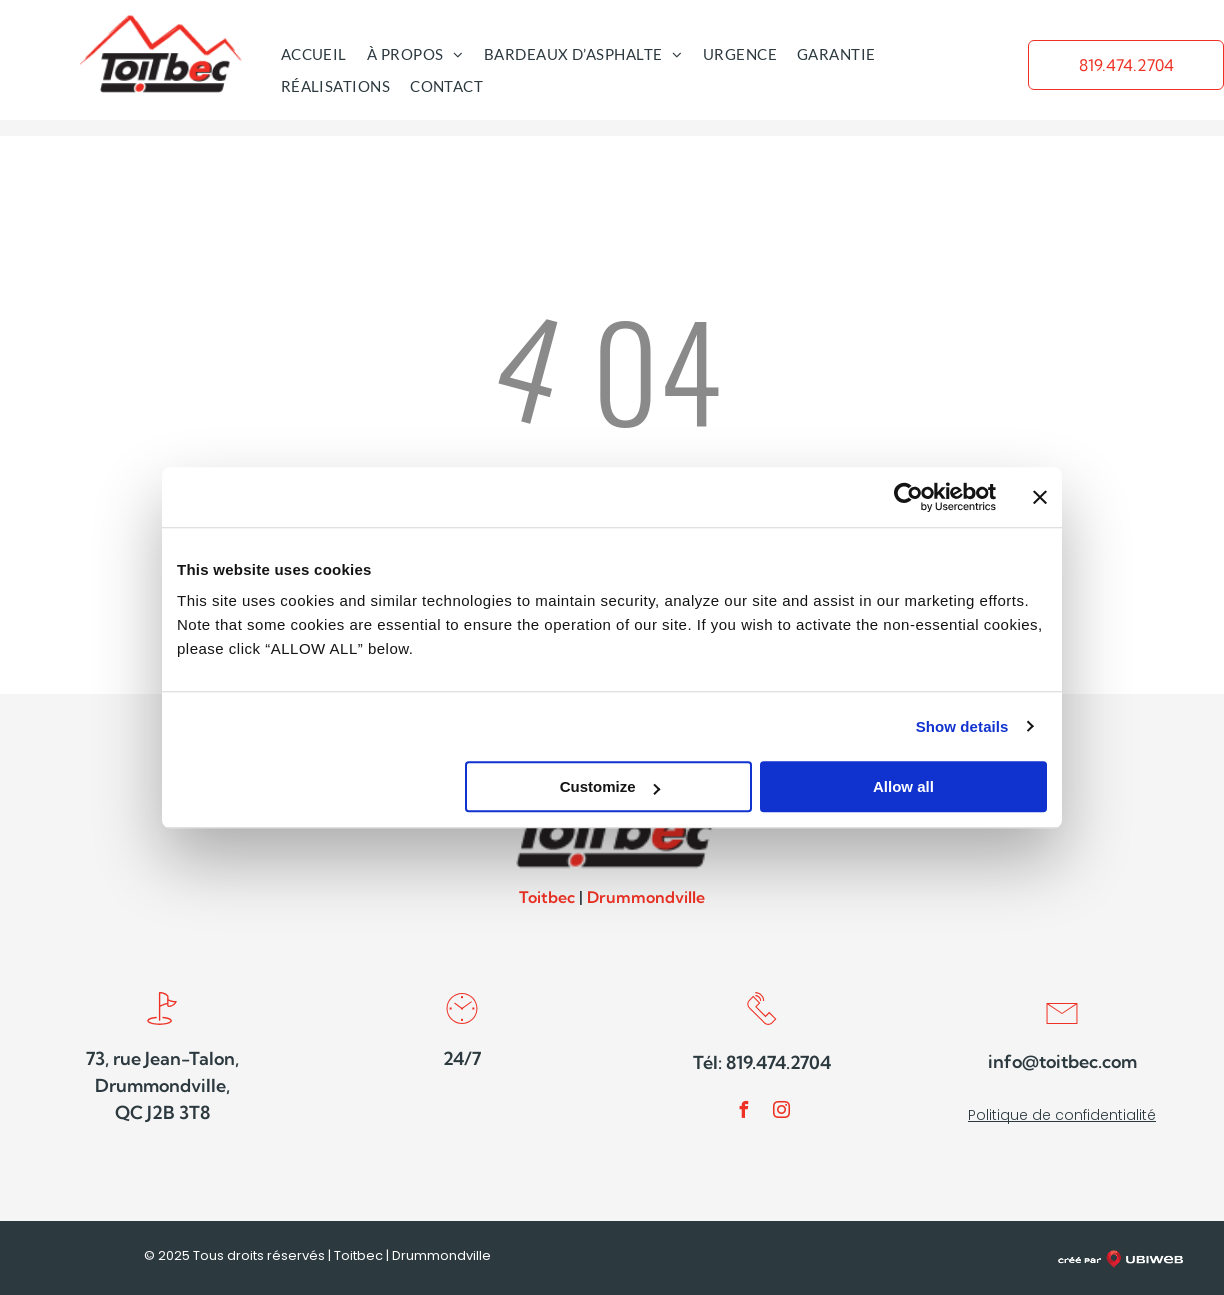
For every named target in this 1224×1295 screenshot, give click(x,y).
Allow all (903, 786)
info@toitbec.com (1062, 1061)
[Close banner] (1040, 497)
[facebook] (743, 1112)
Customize (610, 786)
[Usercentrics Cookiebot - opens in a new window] (908, 497)
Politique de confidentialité (1062, 1115)
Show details (962, 726)
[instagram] (781, 1112)
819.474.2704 (778, 1062)
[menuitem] (314, 54)
